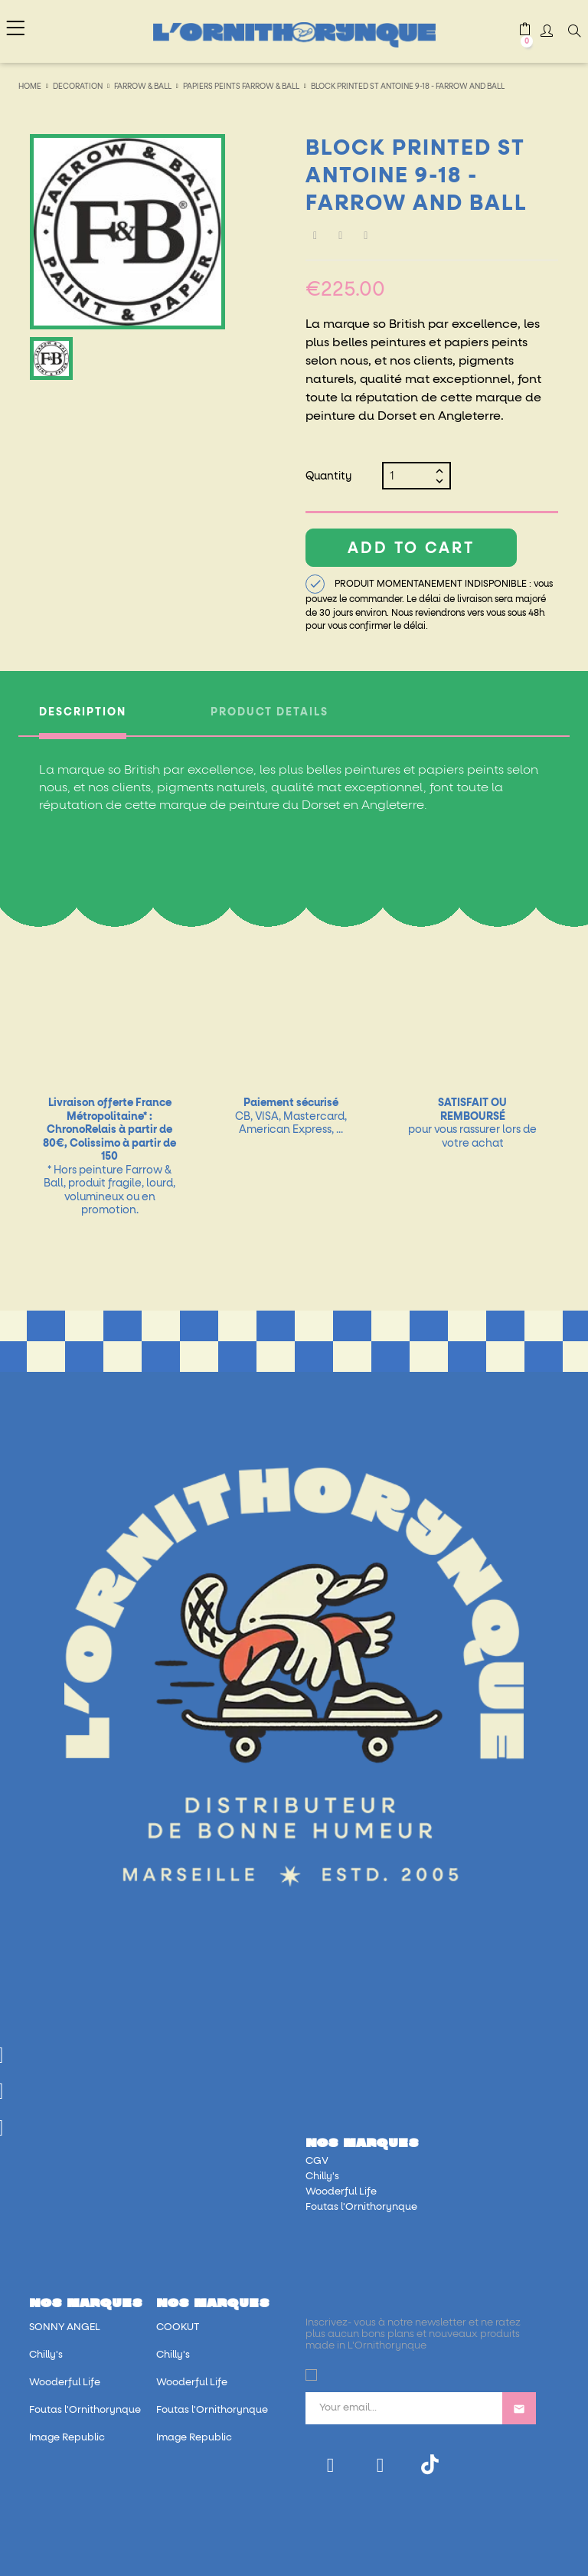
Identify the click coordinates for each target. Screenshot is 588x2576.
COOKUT (177, 2327)
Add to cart (411, 548)
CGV (316, 2161)
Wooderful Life (341, 2192)
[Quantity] (410, 475)
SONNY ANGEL (64, 2327)
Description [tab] (82, 712)
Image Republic (67, 2438)
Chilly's (322, 2177)
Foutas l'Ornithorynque (361, 2207)
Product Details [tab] (269, 712)
